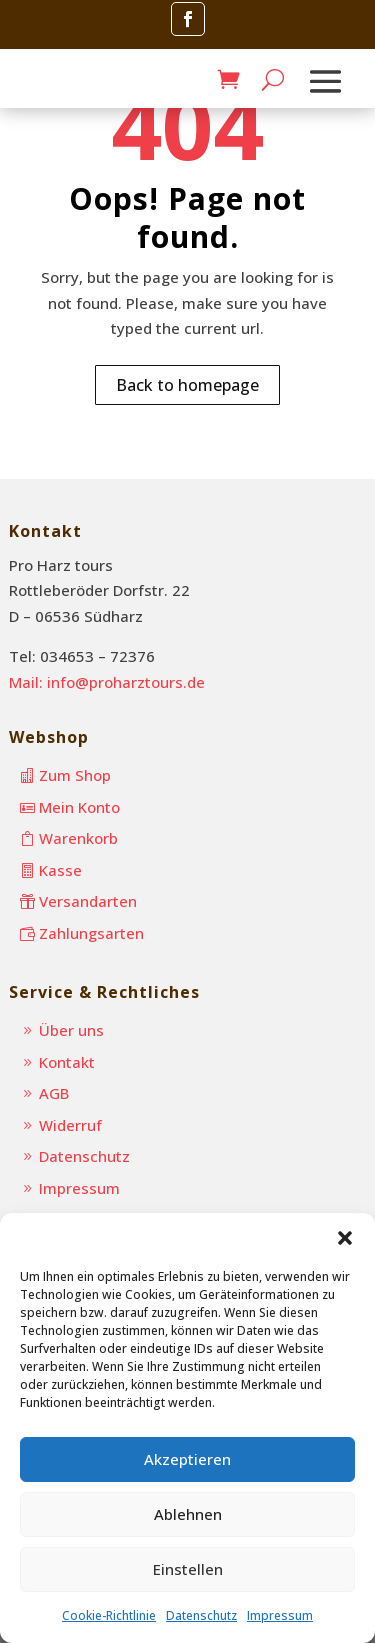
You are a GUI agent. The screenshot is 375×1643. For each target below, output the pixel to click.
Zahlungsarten (91, 933)
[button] (345, 1238)
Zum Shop (75, 775)
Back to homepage (187, 385)
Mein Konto (79, 807)
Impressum (280, 1615)
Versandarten (88, 901)
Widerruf (70, 1125)
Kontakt (67, 1062)
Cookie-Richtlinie (109, 1615)
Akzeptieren (187, 1459)
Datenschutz (201, 1615)
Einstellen (188, 1569)
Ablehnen (188, 1514)
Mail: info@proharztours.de (107, 682)
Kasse (60, 870)
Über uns (71, 1030)
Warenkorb (78, 838)
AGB (54, 1093)
